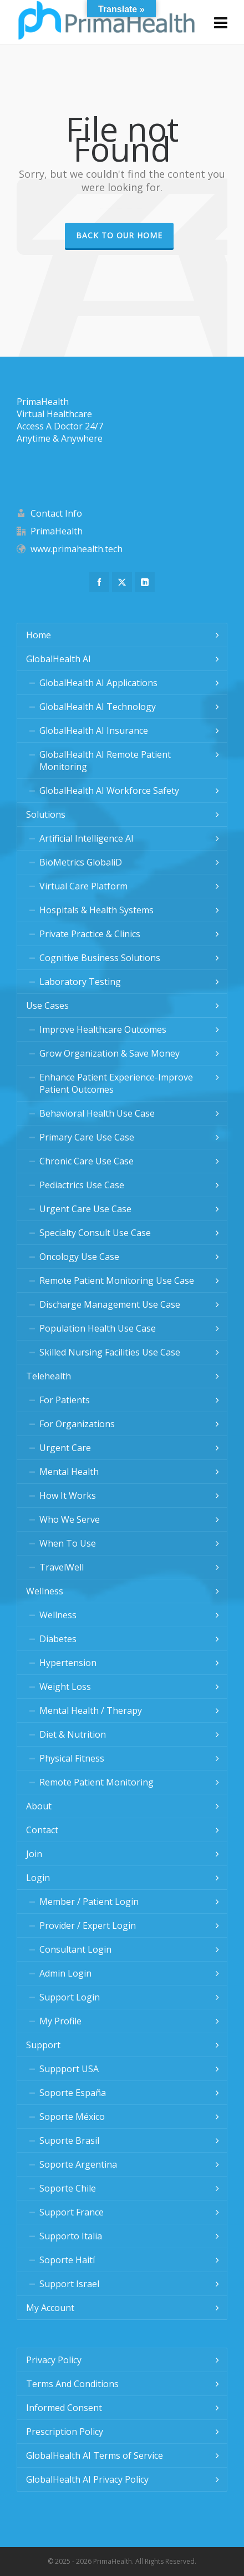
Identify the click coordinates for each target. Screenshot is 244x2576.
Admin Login (65, 1973)
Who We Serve (69, 1519)
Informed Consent (64, 2408)
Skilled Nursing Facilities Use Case (109, 1352)
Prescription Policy (64, 2431)
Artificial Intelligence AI (86, 838)
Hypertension (67, 1663)
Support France (71, 2212)
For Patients (64, 1400)
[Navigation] (220, 22)
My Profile (60, 2021)
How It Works (67, 1495)
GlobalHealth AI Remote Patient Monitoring (105, 760)
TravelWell (61, 1567)
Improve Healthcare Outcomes (102, 1029)
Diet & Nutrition (72, 1734)
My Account (50, 2308)
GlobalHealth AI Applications (98, 683)
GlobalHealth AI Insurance (93, 730)
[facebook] (99, 582)
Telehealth (48, 1376)
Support (43, 2045)
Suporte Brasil (69, 2140)
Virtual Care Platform (83, 886)
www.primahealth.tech (76, 549)
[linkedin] (145, 582)
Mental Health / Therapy (90, 1710)
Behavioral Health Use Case (97, 1113)
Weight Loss (65, 1686)
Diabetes (58, 1639)
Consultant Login (75, 1949)
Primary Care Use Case (86, 1137)
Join (34, 1854)
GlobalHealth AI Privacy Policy (87, 2479)
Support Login (69, 1997)
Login (38, 1878)
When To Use (67, 1543)
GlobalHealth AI (58, 659)
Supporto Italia (70, 2236)
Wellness (44, 1591)
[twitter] (122, 582)
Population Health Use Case (97, 1328)
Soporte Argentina (78, 2164)
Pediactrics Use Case (81, 1185)
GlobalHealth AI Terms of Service (94, 2455)
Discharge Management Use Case (109, 1304)
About (39, 1806)
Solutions (45, 814)
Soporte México (72, 2116)
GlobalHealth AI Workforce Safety (109, 790)
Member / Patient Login (89, 1901)
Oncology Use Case (79, 1257)
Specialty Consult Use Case (95, 1233)
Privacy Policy (54, 2360)
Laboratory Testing (80, 982)
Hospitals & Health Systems (96, 910)
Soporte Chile (67, 2188)
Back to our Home (119, 235)
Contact (42, 1830)
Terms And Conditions (72, 2384)
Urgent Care (65, 1448)
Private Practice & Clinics (89, 934)
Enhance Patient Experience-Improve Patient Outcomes (116, 1083)
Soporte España (72, 2093)
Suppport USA (69, 2069)
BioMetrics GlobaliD (80, 862)
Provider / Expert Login (87, 1925)
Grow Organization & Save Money (109, 1053)
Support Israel (69, 2284)
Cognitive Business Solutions (99, 958)
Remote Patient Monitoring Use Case (116, 1280)
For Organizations (77, 1424)
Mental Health (69, 1471)
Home (38, 635)
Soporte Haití (67, 2260)
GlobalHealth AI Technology (97, 707)
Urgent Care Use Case (85, 1209)
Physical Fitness (71, 1758)
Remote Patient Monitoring (96, 1782)
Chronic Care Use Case (86, 1161)
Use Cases (47, 1005)
